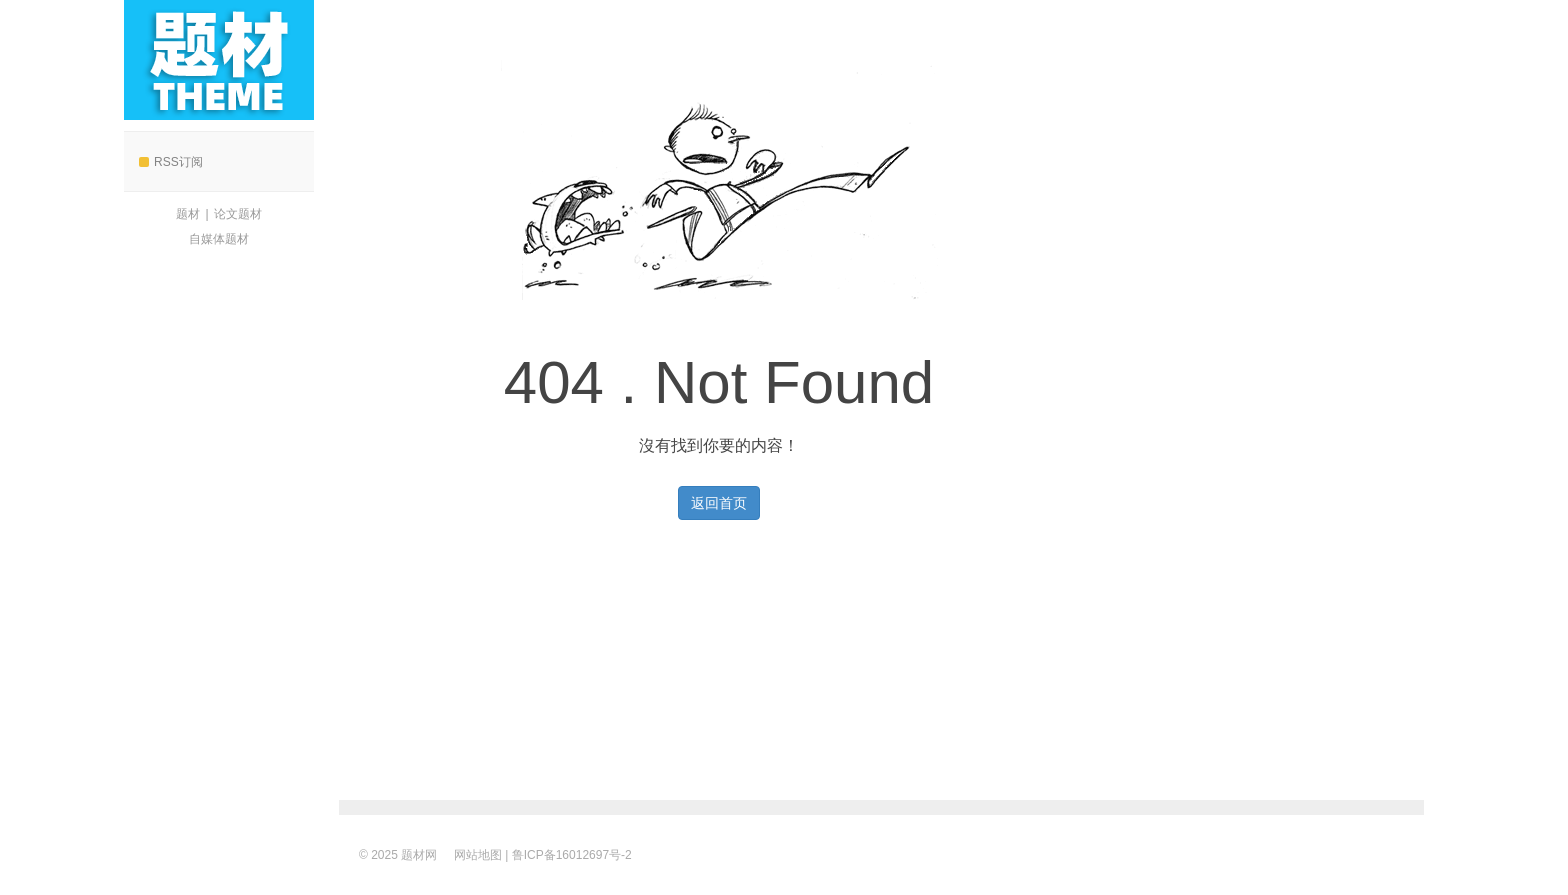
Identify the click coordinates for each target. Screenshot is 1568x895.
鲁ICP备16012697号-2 (572, 855)
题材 (188, 214)
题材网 (219, 60)
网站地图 (478, 855)
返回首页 (719, 503)
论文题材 (238, 214)
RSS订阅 (171, 162)
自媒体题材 (219, 239)
